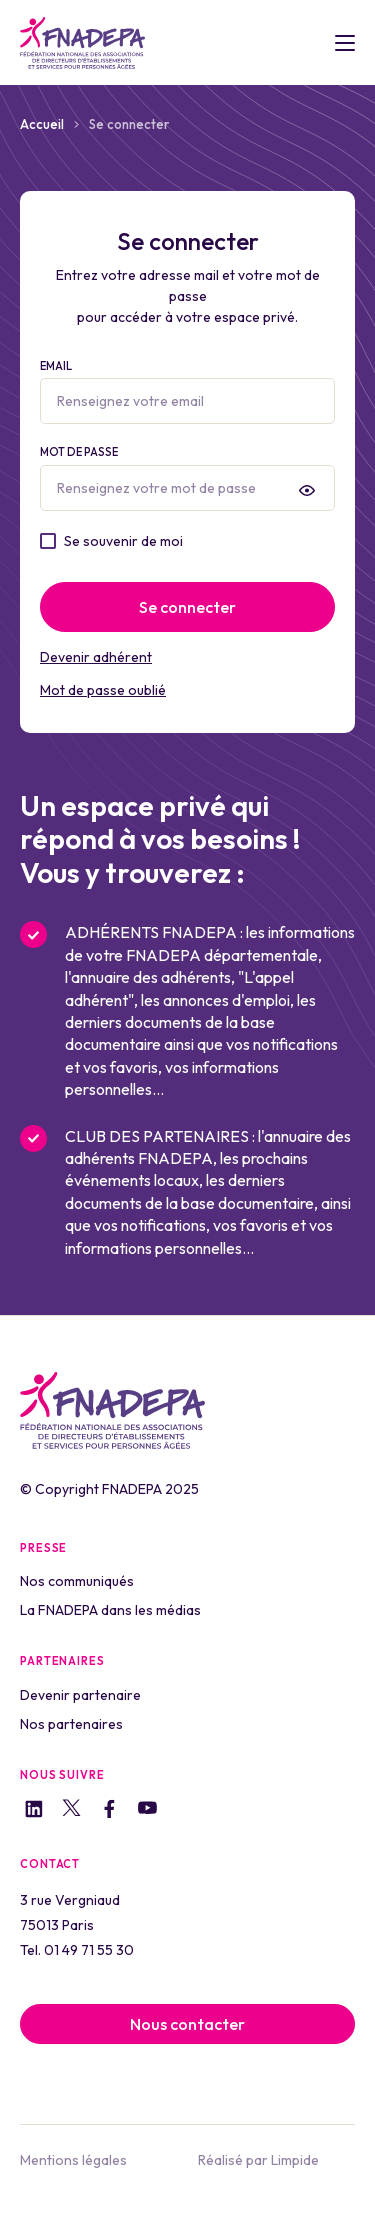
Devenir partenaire (80, 1695)
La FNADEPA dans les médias (110, 1610)
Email (187, 392)
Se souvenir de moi (123, 541)
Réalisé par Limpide (258, 2160)
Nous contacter (187, 2024)
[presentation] (307, 490)
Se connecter (187, 607)
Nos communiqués (77, 1581)
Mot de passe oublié (103, 690)
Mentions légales (73, 2160)
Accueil (42, 124)
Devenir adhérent (96, 657)
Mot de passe (187, 478)
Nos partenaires (71, 1724)
